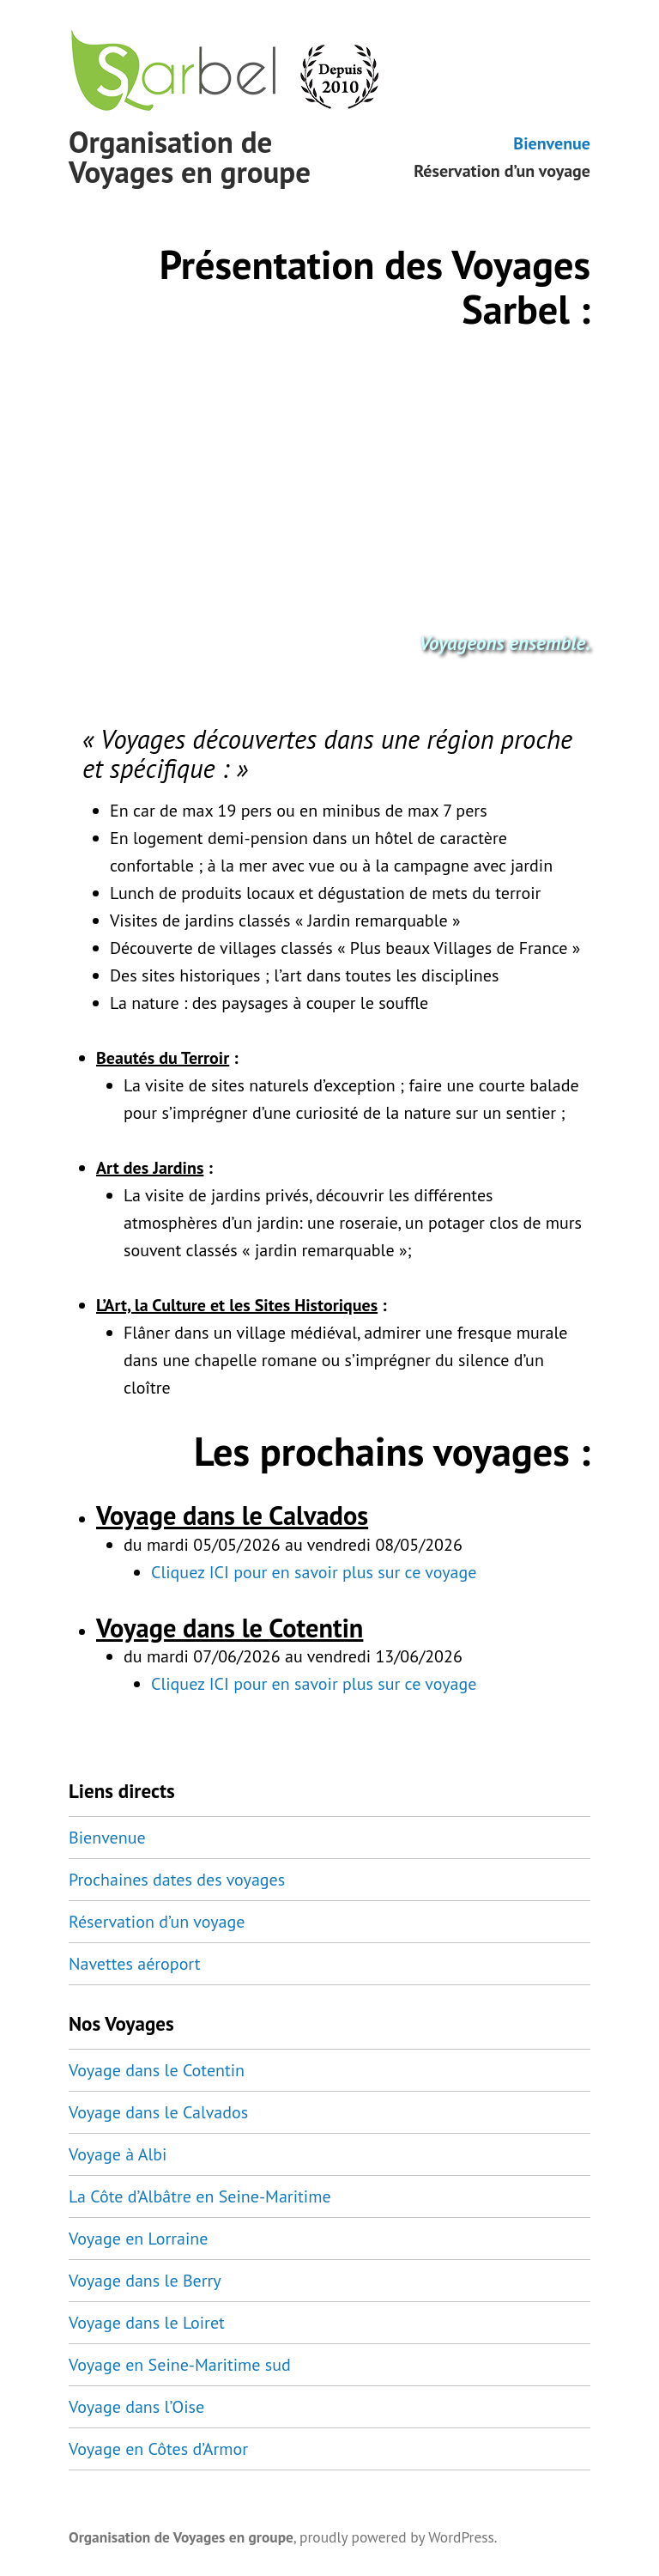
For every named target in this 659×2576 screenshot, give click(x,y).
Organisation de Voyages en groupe (190, 156)
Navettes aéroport (135, 1964)
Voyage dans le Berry (145, 2280)
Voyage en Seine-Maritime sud (180, 2365)
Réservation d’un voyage (502, 170)
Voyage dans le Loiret (147, 2323)
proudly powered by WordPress (396, 2537)
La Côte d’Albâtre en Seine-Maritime (200, 2196)
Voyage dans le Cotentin (157, 2070)
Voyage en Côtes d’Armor (158, 2449)
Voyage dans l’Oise (136, 2407)
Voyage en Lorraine (138, 2238)
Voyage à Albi (117, 2154)
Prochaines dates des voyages (177, 1879)
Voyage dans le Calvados (158, 2112)
